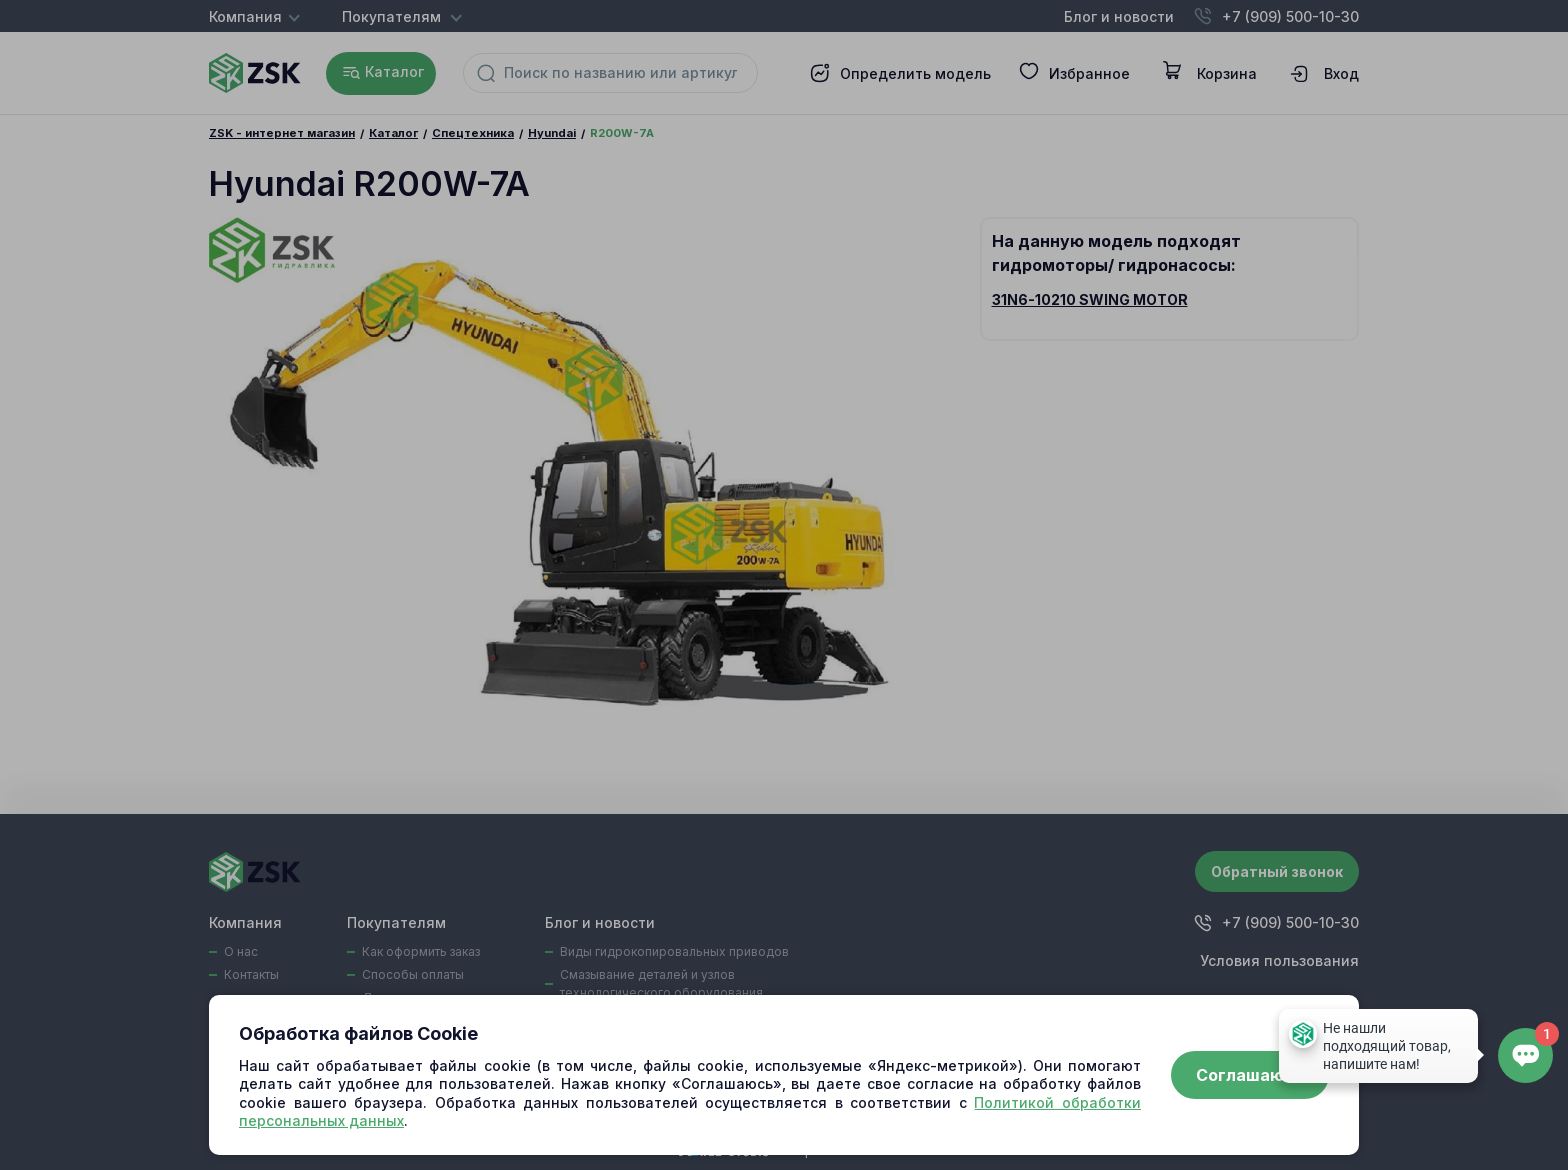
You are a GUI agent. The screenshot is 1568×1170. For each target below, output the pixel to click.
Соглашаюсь (1250, 1075)
